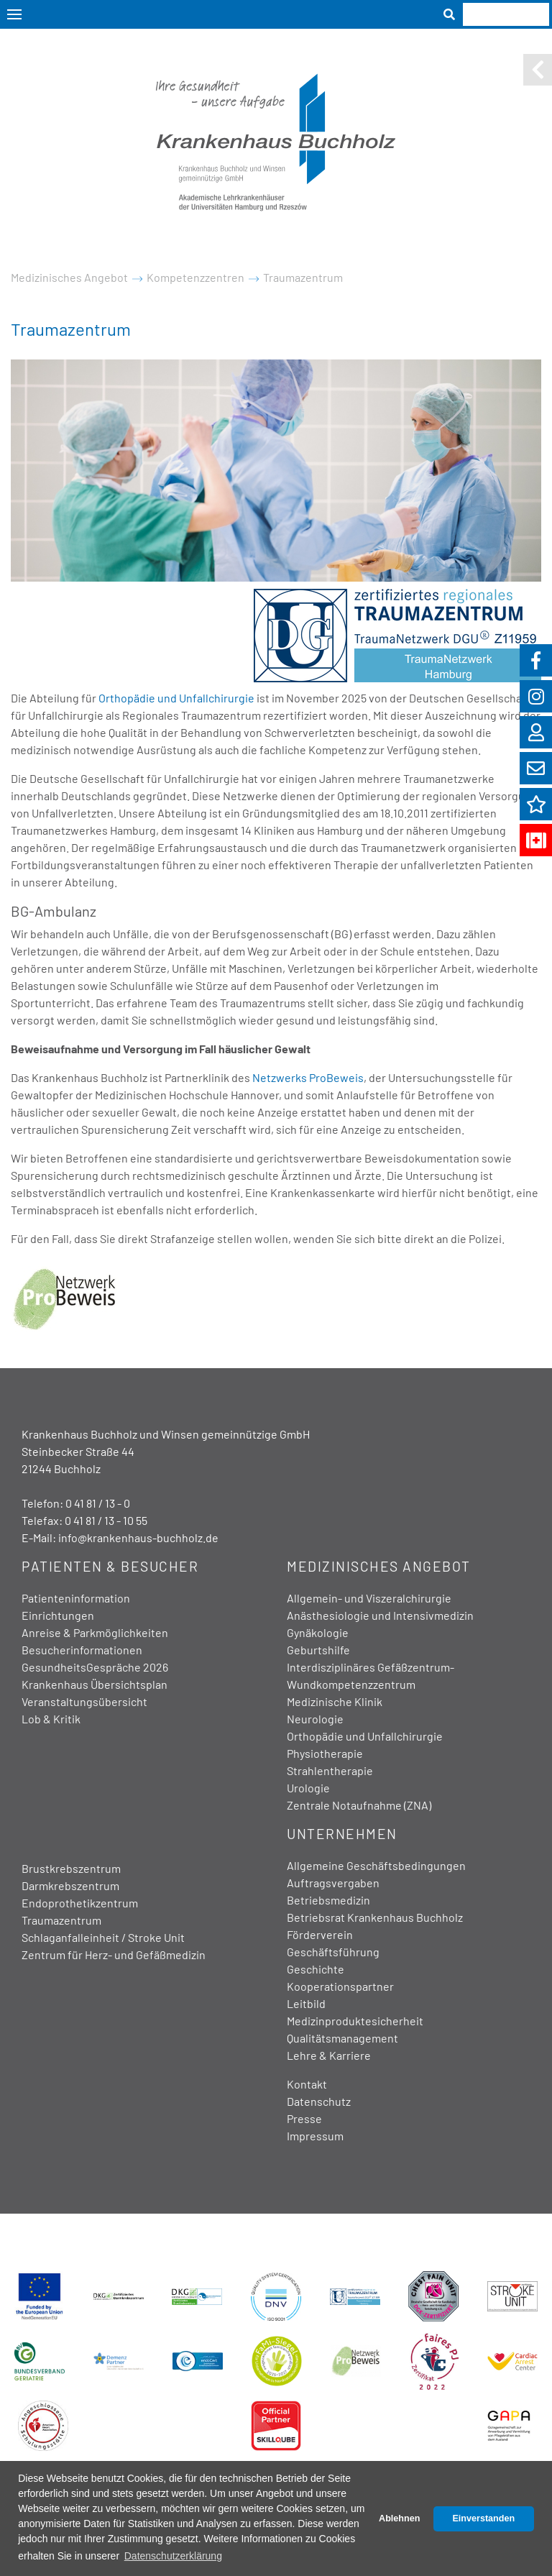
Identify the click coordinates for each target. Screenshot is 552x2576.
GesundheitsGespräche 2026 (95, 1667)
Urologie (308, 1788)
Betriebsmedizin (328, 1900)
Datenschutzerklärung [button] (173, 2556)
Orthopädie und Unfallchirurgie (176, 698)
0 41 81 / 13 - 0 (97, 1503)
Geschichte (315, 1969)
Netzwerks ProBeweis (308, 1077)
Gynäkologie (318, 1632)
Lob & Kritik (51, 1718)
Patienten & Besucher (110, 1566)
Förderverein (320, 1934)
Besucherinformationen (82, 1649)
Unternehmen (342, 1833)
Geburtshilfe (318, 1649)
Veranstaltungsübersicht (84, 1701)
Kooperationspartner (340, 1986)
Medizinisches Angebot (69, 277)
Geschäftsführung (333, 1951)
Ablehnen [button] (399, 2518)
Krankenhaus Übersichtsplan (94, 1684)
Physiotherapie (325, 1753)
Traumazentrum (303, 277)
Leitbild (306, 2003)
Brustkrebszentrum (71, 1868)
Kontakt (307, 2084)
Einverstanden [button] (483, 2518)
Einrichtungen (58, 1615)
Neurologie (315, 1718)
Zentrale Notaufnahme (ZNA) (359, 1805)
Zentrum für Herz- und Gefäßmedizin (114, 1954)
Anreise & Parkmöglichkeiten (95, 1632)
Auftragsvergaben (333, 1882)
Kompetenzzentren (195, 277)
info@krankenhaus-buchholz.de (138, 1537)
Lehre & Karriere (329, 2055)
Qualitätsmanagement (342, 2038)
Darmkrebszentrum (70, 1885)
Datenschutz (319, 2101)
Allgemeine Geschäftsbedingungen (376, 1865)
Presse (304, 2118)
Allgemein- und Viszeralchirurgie (369, 1598)
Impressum (315, 2135)
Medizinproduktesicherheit (355, 2020)
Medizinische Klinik (334, 1701)
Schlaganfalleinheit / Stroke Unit (103, 1937)
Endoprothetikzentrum (80, 1903)
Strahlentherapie (330, 1770)
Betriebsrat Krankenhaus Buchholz (375, 1917)
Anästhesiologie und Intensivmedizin (380, 1615)
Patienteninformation (76, 1598)
